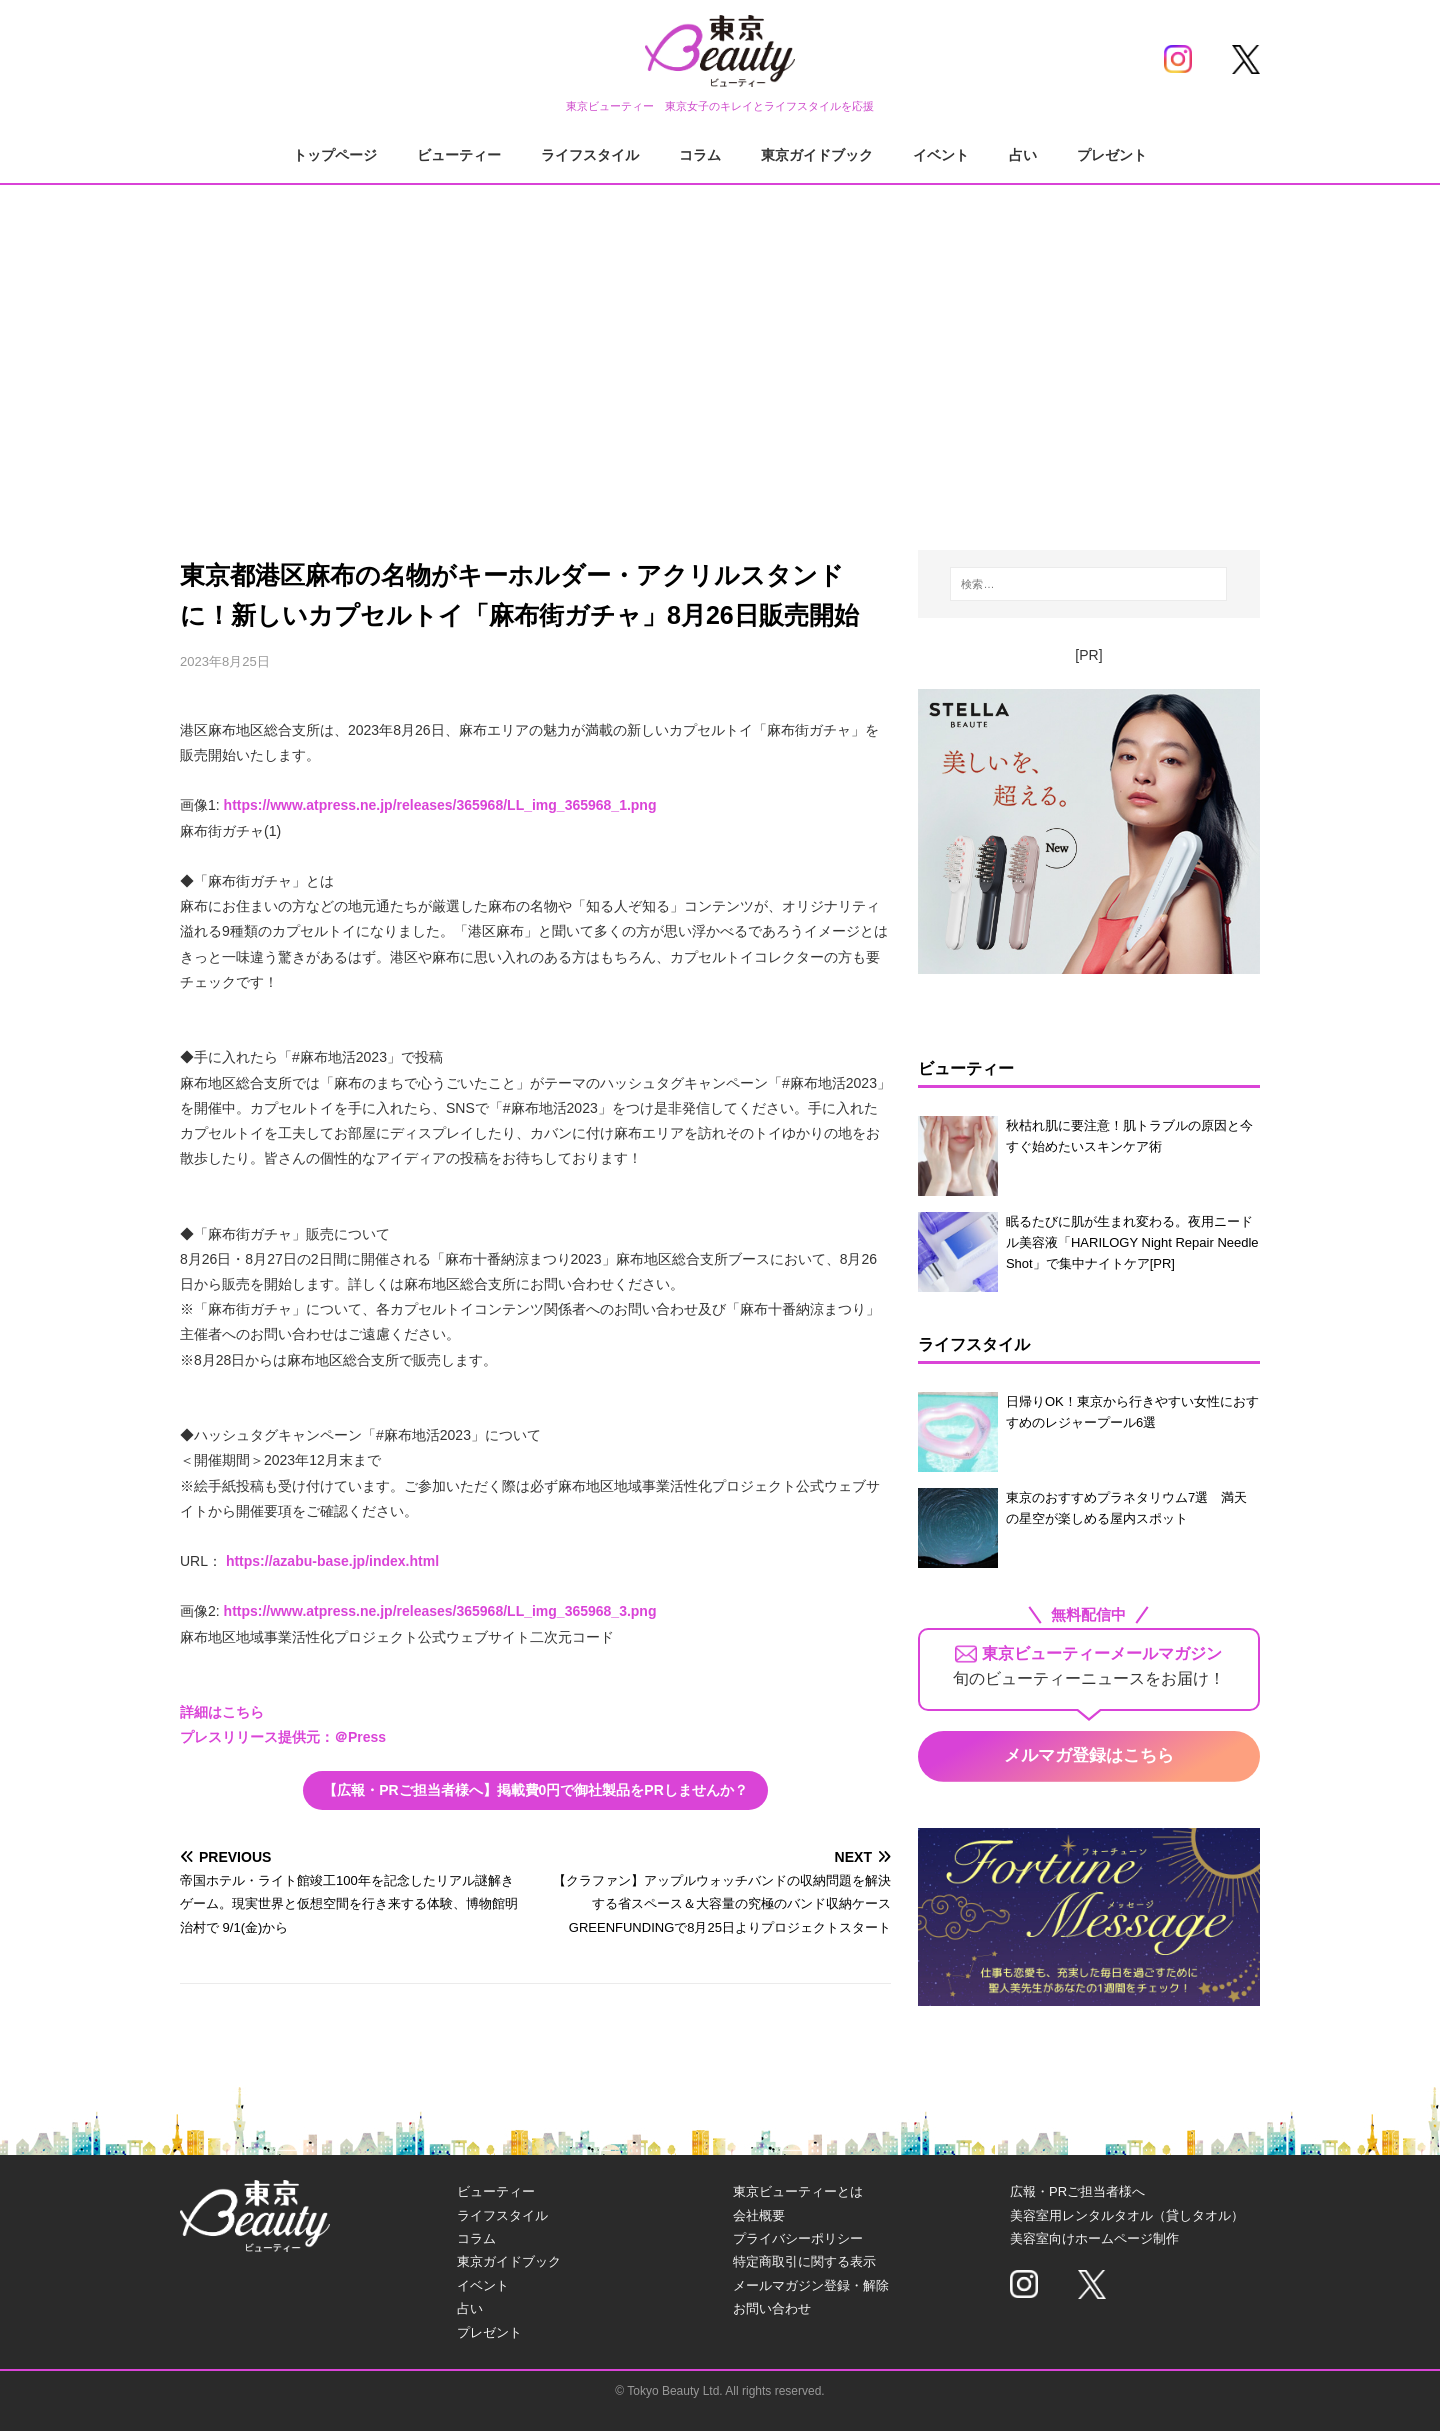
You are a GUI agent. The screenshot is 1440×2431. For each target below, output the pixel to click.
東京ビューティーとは (798, 2191)
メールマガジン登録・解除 (811, 2285)
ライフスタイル (590, 155)
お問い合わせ (772, 2308)
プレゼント (1112, 155)
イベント (941, 155)
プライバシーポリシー (798, 2238)
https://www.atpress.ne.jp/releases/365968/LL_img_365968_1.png (440, 805)
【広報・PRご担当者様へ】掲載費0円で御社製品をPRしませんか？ (535, 1790)
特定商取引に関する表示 (804, 2261)
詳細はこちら (222, 1712)
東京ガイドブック (817, 155)
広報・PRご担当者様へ (1077, 2191)
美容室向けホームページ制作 (1094, 2238)
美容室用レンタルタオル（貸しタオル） (1127, 2215)
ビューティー (459, 155)
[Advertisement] (720, 350)
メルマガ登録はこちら (1089, 1755)
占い (1023, 155)
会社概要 (759, 2215)
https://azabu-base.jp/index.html (332, 1561)
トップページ (335, 155)
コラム (700, 155)
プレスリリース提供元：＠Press (283, 1737)
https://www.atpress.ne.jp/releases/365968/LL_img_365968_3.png (440, 1611)
